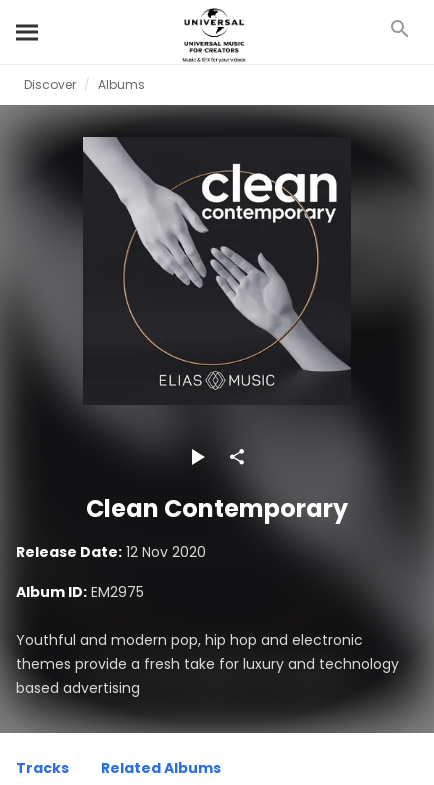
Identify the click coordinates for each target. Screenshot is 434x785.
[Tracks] (42, 771)
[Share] (237, 457)
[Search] (28, 32)
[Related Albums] (161, 771)
